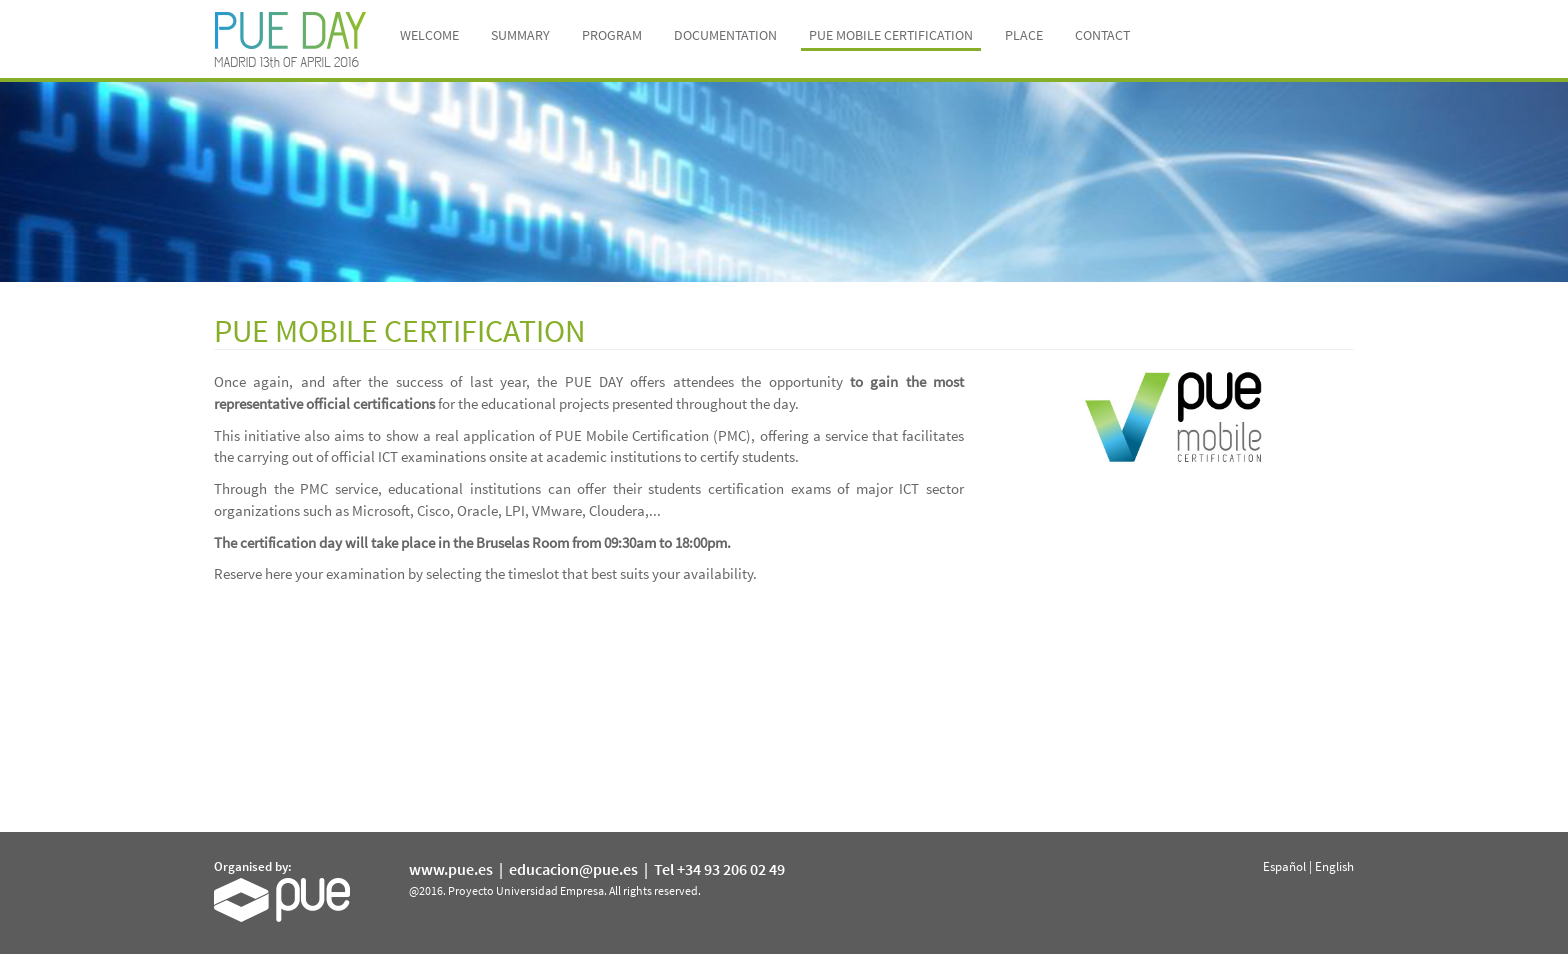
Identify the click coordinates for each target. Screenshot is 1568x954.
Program (612, 35)
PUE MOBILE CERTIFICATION (891, 35)
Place (1024, 35)
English (1334, 866)
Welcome (429, 35)
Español (1284, 866)
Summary (520, 35)
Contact (1102, 35)
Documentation (725, 35)
